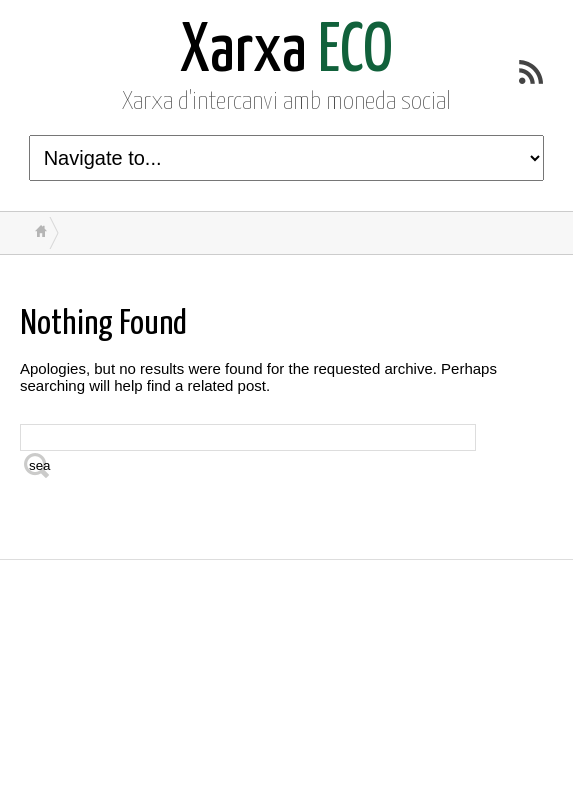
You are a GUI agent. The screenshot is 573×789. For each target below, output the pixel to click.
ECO (286, 52)
